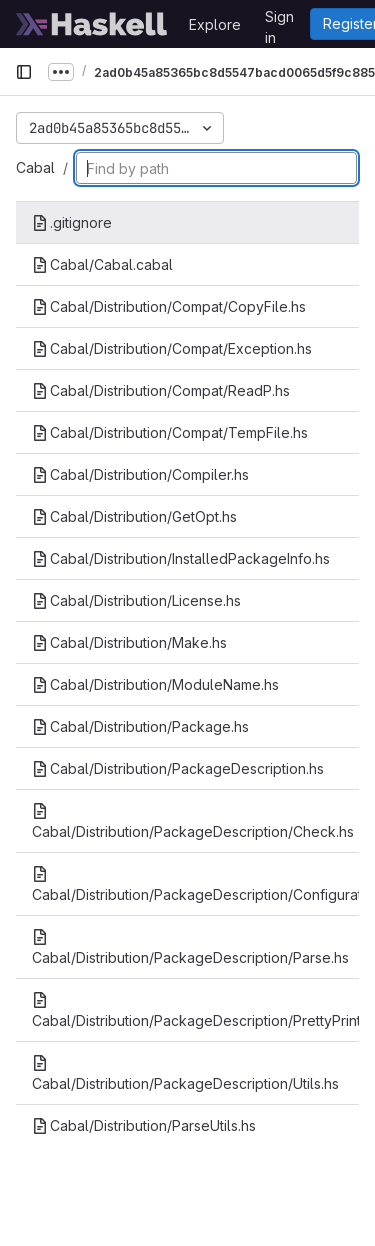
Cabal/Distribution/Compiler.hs (140, 474)
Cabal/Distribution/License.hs (136, 600)
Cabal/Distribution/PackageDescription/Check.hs (193, 821)
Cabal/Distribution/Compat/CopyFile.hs (169, 306)
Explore (215, 24)
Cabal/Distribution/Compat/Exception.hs (172, 348)
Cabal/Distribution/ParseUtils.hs (144, 1125)
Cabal (35, 167)
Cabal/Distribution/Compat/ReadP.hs (161, 390)
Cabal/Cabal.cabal (102, 264)
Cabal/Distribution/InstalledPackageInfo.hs (181, 558)
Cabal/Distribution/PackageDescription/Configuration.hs (195, 884)
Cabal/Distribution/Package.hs (140, 726)
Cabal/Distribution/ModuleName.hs (155, 684)
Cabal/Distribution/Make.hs (129, 642)
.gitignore (72, 222)
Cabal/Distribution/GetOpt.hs (134, 516)
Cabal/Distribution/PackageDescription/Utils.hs (185, 1073)
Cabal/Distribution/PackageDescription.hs (178, 768)
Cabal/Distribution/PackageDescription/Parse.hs (190, 947)
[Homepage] (92, 24)
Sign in (279, 20)
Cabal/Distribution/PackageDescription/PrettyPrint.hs (195, 1010)
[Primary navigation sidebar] (24, 72)
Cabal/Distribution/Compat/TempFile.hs (170, 432)
